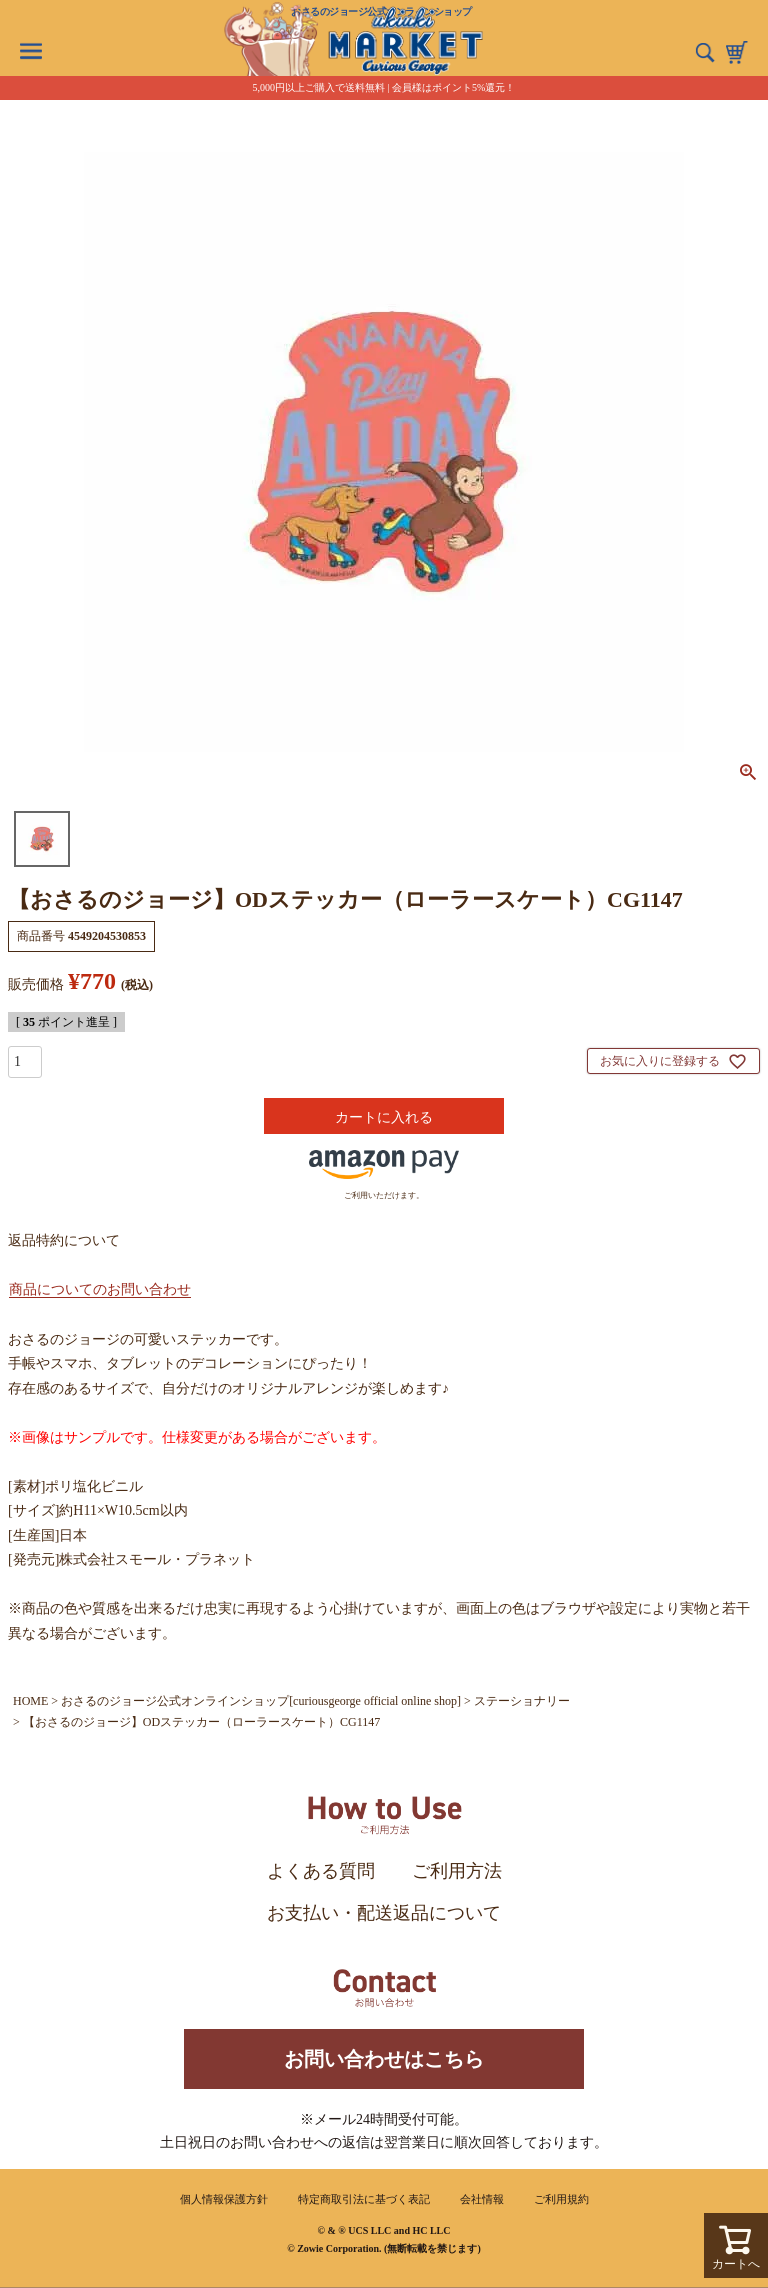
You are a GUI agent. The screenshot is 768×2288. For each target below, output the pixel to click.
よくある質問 (321, 1871)
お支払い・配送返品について (384, 1913)
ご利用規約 (561, 2199)
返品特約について (64, 1240)
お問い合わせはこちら (384, 2059)
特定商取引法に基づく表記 (364, 2199)
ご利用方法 (457, 1871)
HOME (30, 1701)
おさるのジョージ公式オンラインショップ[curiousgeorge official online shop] (261, 1701)
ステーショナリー (522, 1701)
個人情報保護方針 (224, 2199)
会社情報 (482, 2199)
